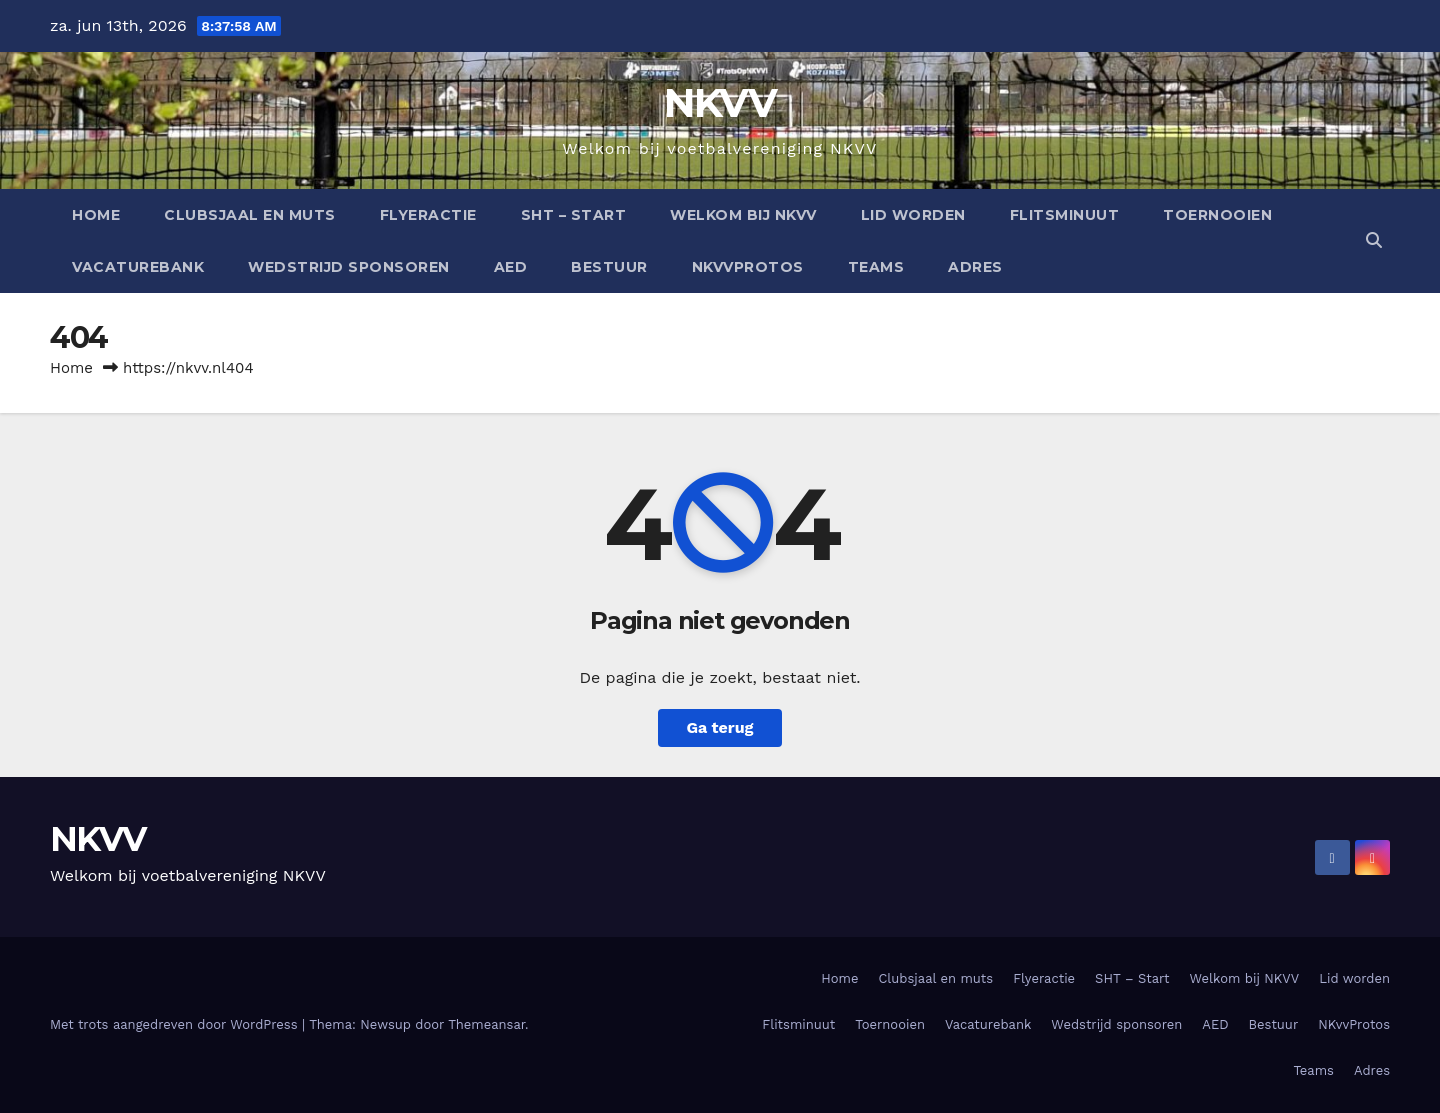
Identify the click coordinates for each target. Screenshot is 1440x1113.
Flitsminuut (1065, 215)
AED (511, 267)
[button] (1374, 240)
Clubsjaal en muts (250, 215)
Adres (975, 267)
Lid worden (913, 215)
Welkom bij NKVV (743, 215)
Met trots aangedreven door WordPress (176, 1024)
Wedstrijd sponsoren (349, 267)
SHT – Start (574, 215)
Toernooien (1217, 215)
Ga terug (719, 727)
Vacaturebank (138, 267)
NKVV (720, 102)
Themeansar (486, 1024)
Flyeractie (428, 215)
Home (96, 215)
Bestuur (609, 267)
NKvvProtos (748, 267)
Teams (876, 267)
